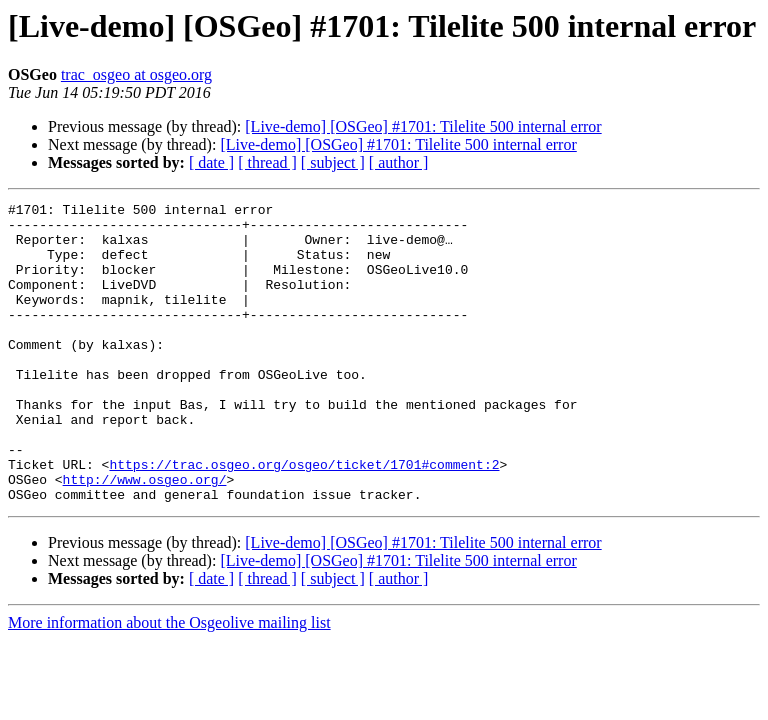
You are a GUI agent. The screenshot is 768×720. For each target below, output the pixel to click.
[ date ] (211, 162)
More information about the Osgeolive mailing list (169, 682)
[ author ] (399, 162)
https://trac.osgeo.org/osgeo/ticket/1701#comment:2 (304, 518)
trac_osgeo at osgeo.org (136, 74)
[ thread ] (267, 162)
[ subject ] (333, 162)
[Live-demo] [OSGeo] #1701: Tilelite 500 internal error (423, 126)
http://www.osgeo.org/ (145, 536)
